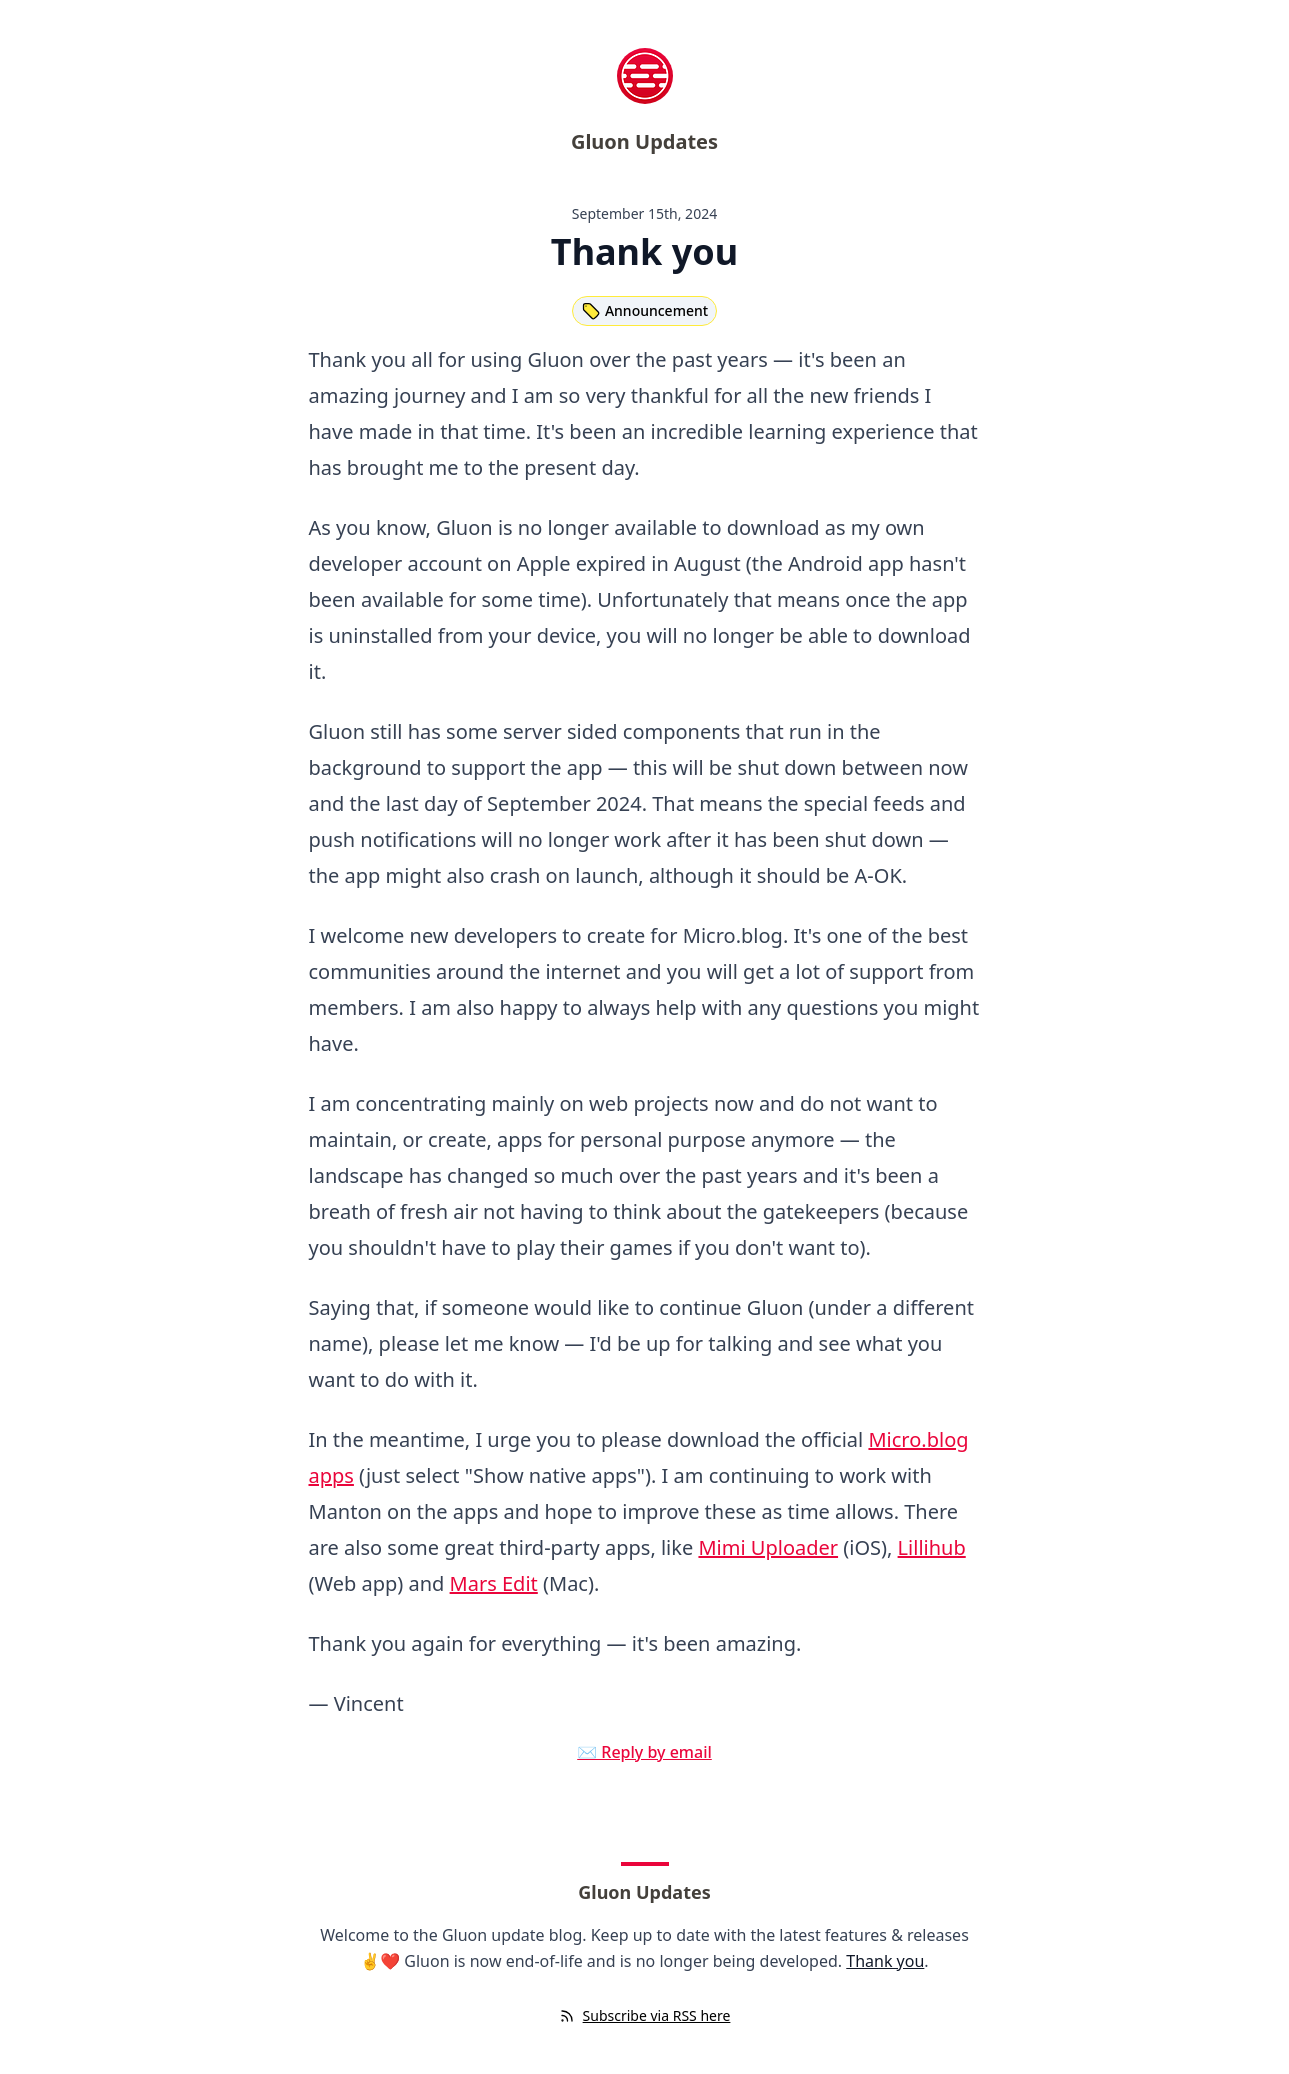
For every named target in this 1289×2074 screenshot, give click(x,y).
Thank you (885, 1961)
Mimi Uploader (768, 1547)
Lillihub (932, 1547)
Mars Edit (494, 1583)
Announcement (644, 311)
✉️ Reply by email (644, 1752)
